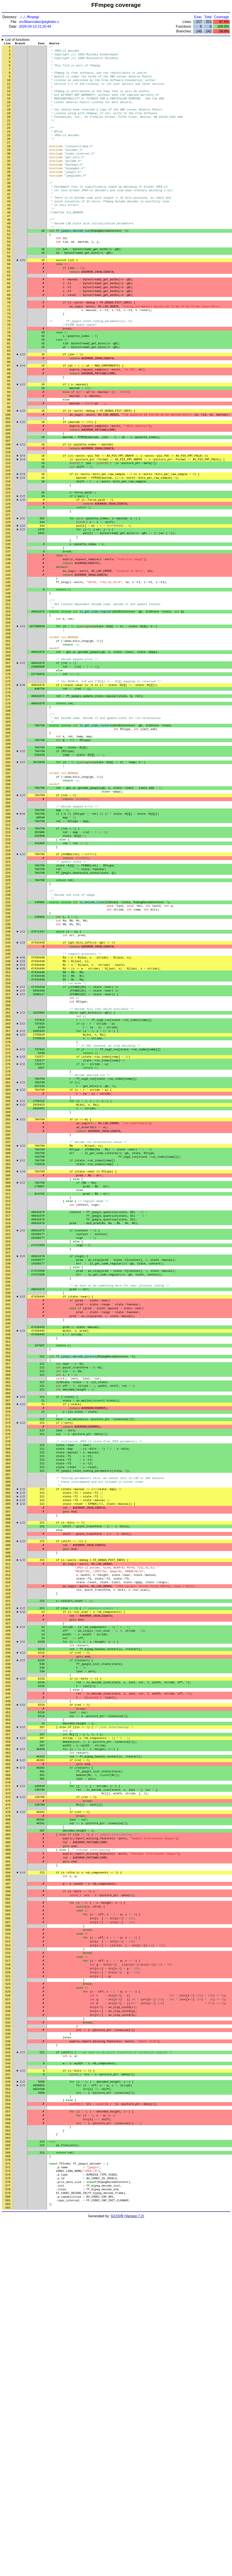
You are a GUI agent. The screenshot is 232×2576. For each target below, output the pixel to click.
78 (9, 381)
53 (9, 273)
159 (7, 731)
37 (9, 204)
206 (7, 934)
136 (7, 632)
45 (9, 238)
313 (7, 1397)
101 (7, 480)
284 (7, 1271)
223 (7, 1008)
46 (9, 243)
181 (7, 826)
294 (7, 1315)
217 (7, 982)
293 (7, 1310)
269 (7, 1206)
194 (7, 882)
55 (9, 282)
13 (9, 100)
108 (7, 511)
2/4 (22, 420)
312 (7, 1392)
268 (7, 1202)
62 (9, 312)
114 (7, 537)
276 (7, 1237)
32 (9, 182)
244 (7, 1098)
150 (7, 692)
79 (9, 385)
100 (7, 476)
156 (7, 718)
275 (7, 1232)
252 (7, 1133)
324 (7, 1444)
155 (7, 714)
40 (9, 217)
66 (9, 329)
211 (7, 956)
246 (7, 1107)
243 (7, 1094)
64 (9, 320)
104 (7, 493)
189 (7, 861)
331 (7, 1474)
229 (7, 1034)
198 (7, 900)
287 (7, 1284)
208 (7, 943)
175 (7, 800)
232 (7, 1047)
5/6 (22, 792)
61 (9, 307)
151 (7, 696)
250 (7, 1124)
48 (9, 251)
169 (7, 774)
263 (7, 1181)
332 (7, 1479)
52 (9, 269)
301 (7, 1345)
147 (7, 679)
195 (7, 887)
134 (7, 623)
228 (7, 1029)
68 (9, 338)
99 (9, 472)
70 (9, 346)
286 (7, 1280)
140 (7, 649)
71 (9, 351)
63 (9, 316)
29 (9, 169)
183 (7, 835)
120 (7, 562)
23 (9, 143)
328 (7, 1461)
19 (9, 126)
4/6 (22, 1111)
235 (7, 1060)
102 (7, 485)
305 (7, 1362)
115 (7, 541)
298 (7, 1332)
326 (7, 1453)
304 (7, 1358)
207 (7, 938)
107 (7, 506)
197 (7, 895)
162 (7, 744)
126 (7, 588)
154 (7, 709)
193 (7, 878)
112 (7, 528)
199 (7, 904)
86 (9, 416)
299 (7, 1336)
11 (9, 91)
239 (7, 1077)
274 (7, 1228)
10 (9, 87)
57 (9, 290)
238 (7, 1072)
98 (9, 467)
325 (7, 1449)
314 (7, 1401)
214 (7, 969)
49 (9, 256)
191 (7, 869)
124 (7, 580)
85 (9, 411)
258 (7, 1159)
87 (9, 420)
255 (7, 1146)
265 (7, 1189)
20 (9, 130)
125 (7, 584)
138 (7, 640)
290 (7, 1297)
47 (9, 247)
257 (7, 1155)
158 (7, 727)
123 (7, 575)
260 (7, 1168)
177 (7, 809)
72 (9, 355)
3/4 (22, 524)
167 (7, 766)
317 (7, 1414)
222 (7, 1003)
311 (7, 1388)
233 (7, 1051)
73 (9, 359)
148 (7, 683)
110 (7, 519)
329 (7, 1466)
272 (7, 1219)
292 (7, 1306)
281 (7, 1258)
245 (7, 1103)
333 (7, 1483)
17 (9, 117)
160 (7, 735)
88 (9, 424)
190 (7, 865)
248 (7, 1116)
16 (9, 113)
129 (7, 601)
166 (7, 761)
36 (9, 199)
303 (7, 1353)
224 (7, 1012)
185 (7, 843)
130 (7, 606)
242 (7, 1090)
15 (9, 109)
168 (7, 770)
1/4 (22, 1362)
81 (9, 394)
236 (7, 1064)
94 (9, 450)
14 (9, 104)
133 (7, 619)
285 (7, 1276)
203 (7, 921)
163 (7, 748)
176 (7, 805)
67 (9, 333)
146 (7, 675)
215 (7, 973)
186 (7, 848)
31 (9, 178)
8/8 (22, 943)
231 (7, 1042)
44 (9, 234)
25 (9, 152)
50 (9, 260)
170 (7, 779)
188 (7, 856)
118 (7, 554)
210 (7, 951)
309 (7, 1379)
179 (7, 817)
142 (7, 658)
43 (9, 230)
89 (9, 428)
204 (7, 926)
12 (9, 96)
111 (7, 524)
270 (7, 1211)
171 (7, 783)
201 (7, 913)
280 (7, 1254)
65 (9, 325)
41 (9, 221)
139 (7, 645)
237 (7, 1068)
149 (7, 688)
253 (7, 1137)
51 (9, 264)
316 (7, 1410)
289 (7, 1293)
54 (9, 277)
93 (9, 446)
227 (7, 1025)
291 (7, 1302)
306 (7, 1366)
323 (7, 1440)
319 (7, 1423)
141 (7, 653)
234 (7, 1055)
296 (7, 1323)
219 (7, 990)
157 (7, 722)
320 (7, 1427)
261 (7, 1172)
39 (9, 212)
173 (7, 792)
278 (7, 1245)
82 (9, 398)
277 (7, 1241)
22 (9, 139)
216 (7, 977)
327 (7, 1457)
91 (9, 437)
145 (7, 671)
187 (7, 852)
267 (7, 1198)
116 (7, 545)
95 (9, 454)
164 (7, 753)
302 (7, 1349)
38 (9, 208)
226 (7, 1021)
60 (9, 303)
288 (7, 1289)
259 (7, 1163)
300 (7, 1340)
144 (7, 666)
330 (7, 1470)
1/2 (22, 407)
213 (7, 964)
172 (7, 787)
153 (7, 705)
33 (9, 186)
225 (7, 1016)
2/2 (22, 571)
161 (7, 740)
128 (7, 597)
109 (7, 515)
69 (9, 342)
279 (7, 1250)
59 (9, 299)
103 (7, 489)
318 (7, 1418)
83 (9, 403)
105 (7, 498)
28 (9, 165)
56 (9, 286)
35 (9, 195)
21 (9, 135)
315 (7, 1405)
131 (7, 610)
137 (7, 636)
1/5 (22, 299)
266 (7, 1194)
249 (7, 1120)
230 (7, 1038)
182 (7, 830)
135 (7, 627)
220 (7, 995)
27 (9, 161)
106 (7, 502)
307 (7, 1371)
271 (7, 1215)
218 (7, 986)
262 (7, 1176)
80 (9, 390)
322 (7, 1436)
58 (9, 294)
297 (7, 1327)
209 (7, 947)
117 (7, 550)
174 (7, 796)
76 (9, 372)
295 (7, 1319)
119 (7, 558)
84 (9, 407)
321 (7, 1431)
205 (7, 930)
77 (9, 377)
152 (7, 701)
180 (7, 822)
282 (7, 1263)
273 (7, 1224)
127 (7, 593)
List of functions (17, 39)
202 (7, 917)
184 (7, 839)
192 (7, 874)
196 (7, 891)
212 (7, 960)
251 (7, 1129)
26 (9, 156)
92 (9, 441)
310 (7, 1384)
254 (7, 1142)
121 (7, 567)
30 (9, 173)
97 (9, 463)
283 (7, 1267)
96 (9, 459)
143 (7, 662)
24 (9, 148)
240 (7, 1081)
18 (9, 122)
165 (7, 757)
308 (7, 1375)
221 (7, 999)
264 (7, 1185)
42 (9, 225)
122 (7, 571)
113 (7, 532)
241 (7, 1085)
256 (7, 1150)
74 (9, 364)
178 (7, 813)
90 (9, 433)
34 (9, 191)
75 (9, 368)
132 (7, 614)
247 (7, 1111)
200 (7, 908)
